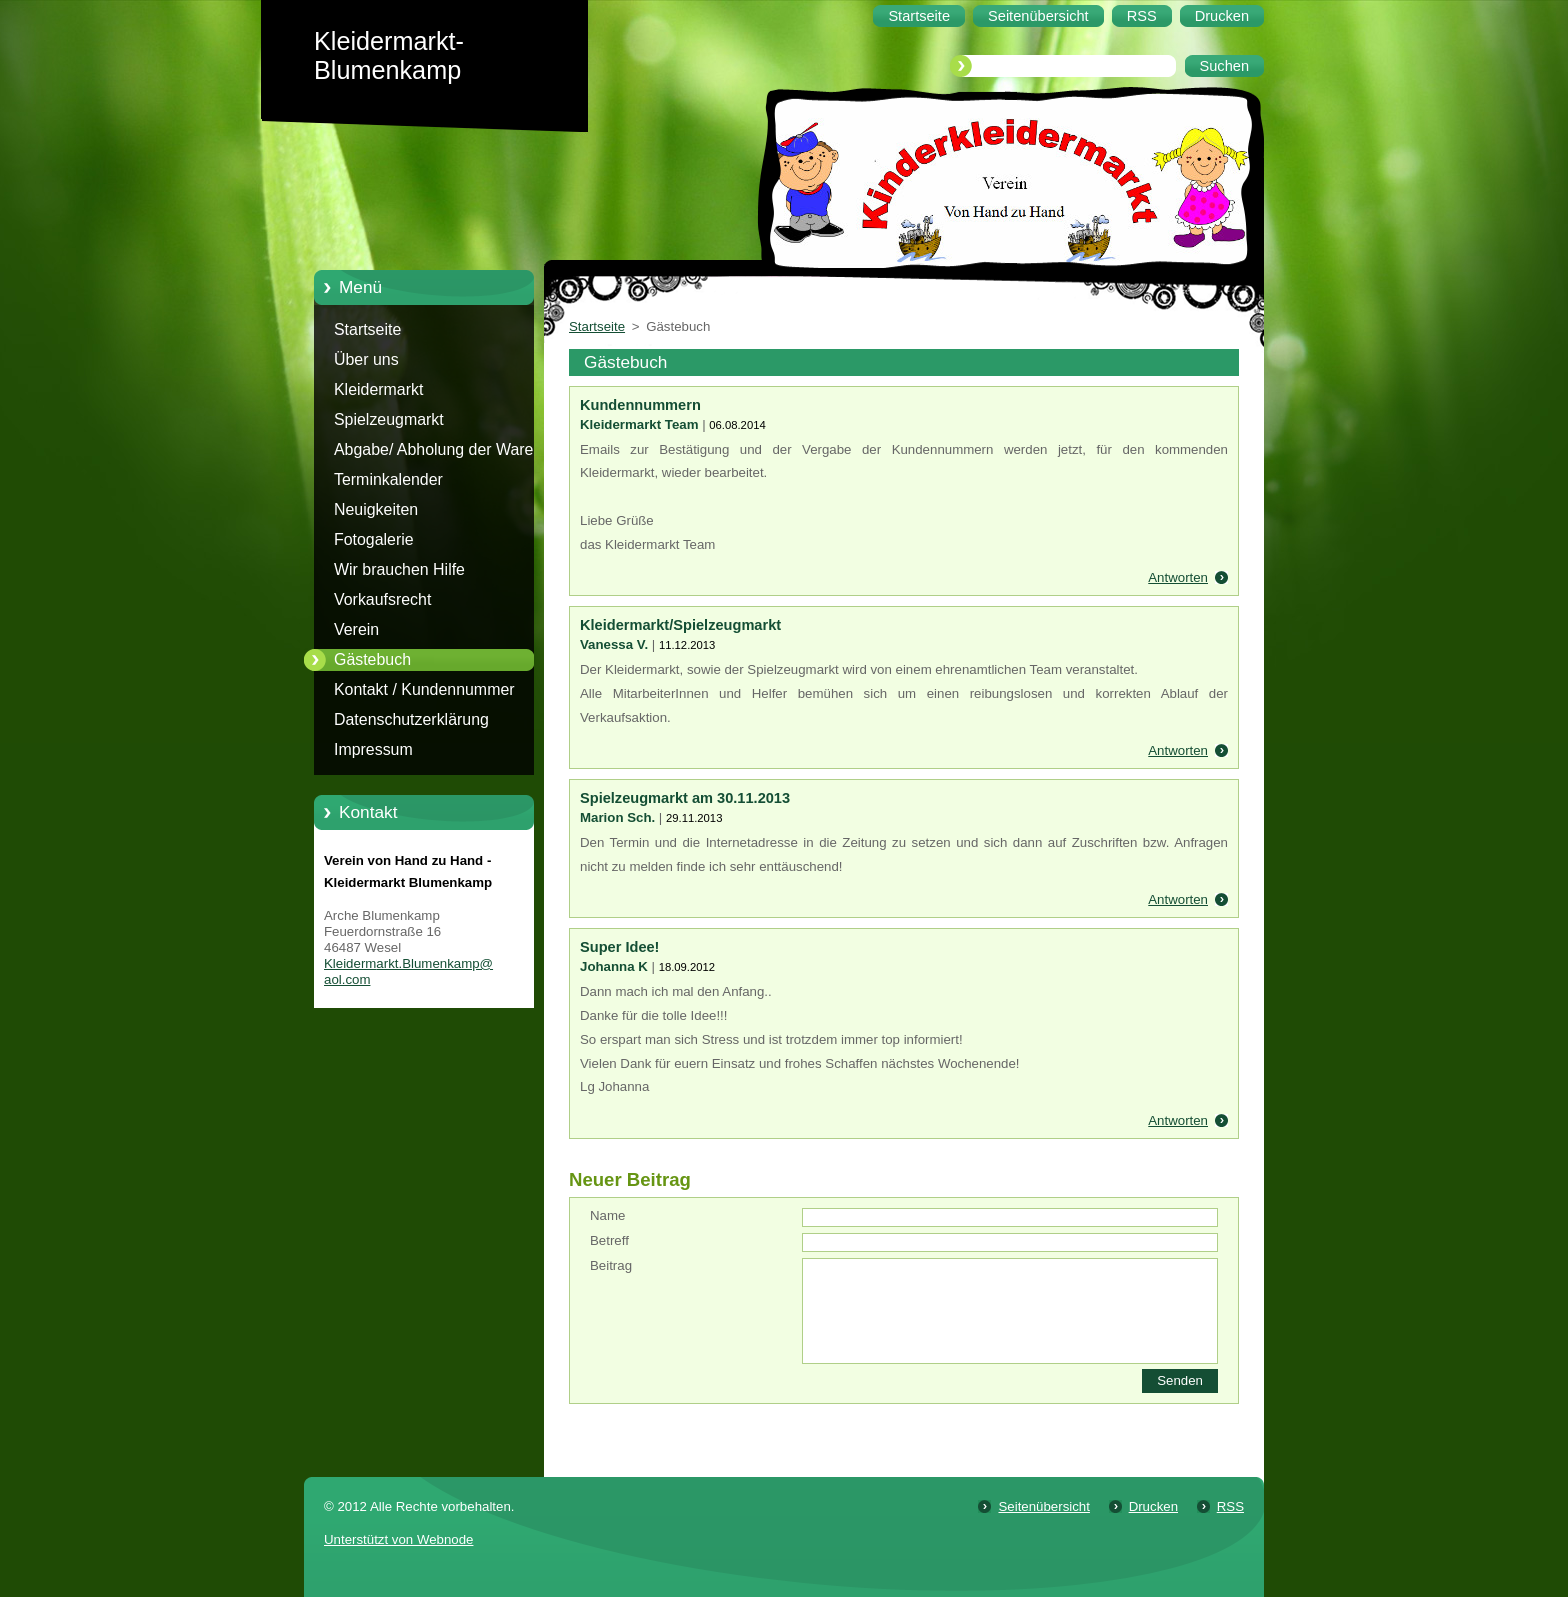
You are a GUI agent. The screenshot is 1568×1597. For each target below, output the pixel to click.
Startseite (367, 329)
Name (607, 1215)
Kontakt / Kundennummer (424, 689)
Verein (356, 629)
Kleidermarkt (378, 389)
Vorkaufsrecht (382, 599)
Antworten (1178, 577)
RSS (1230, 1506)
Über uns (366, 359)
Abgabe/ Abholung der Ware (433, 449)
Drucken (1153, 1506)
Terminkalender (388, 479)
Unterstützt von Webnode (398, 1539)
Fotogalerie (374, 539)
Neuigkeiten (376, 509)
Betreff (609, 1240)
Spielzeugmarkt (389, 419)
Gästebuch (372, 659)
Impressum (373, 749)
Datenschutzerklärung (411, 719)
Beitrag (611, 1265)
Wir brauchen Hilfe (399, 569)
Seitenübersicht (1043, 1506)
